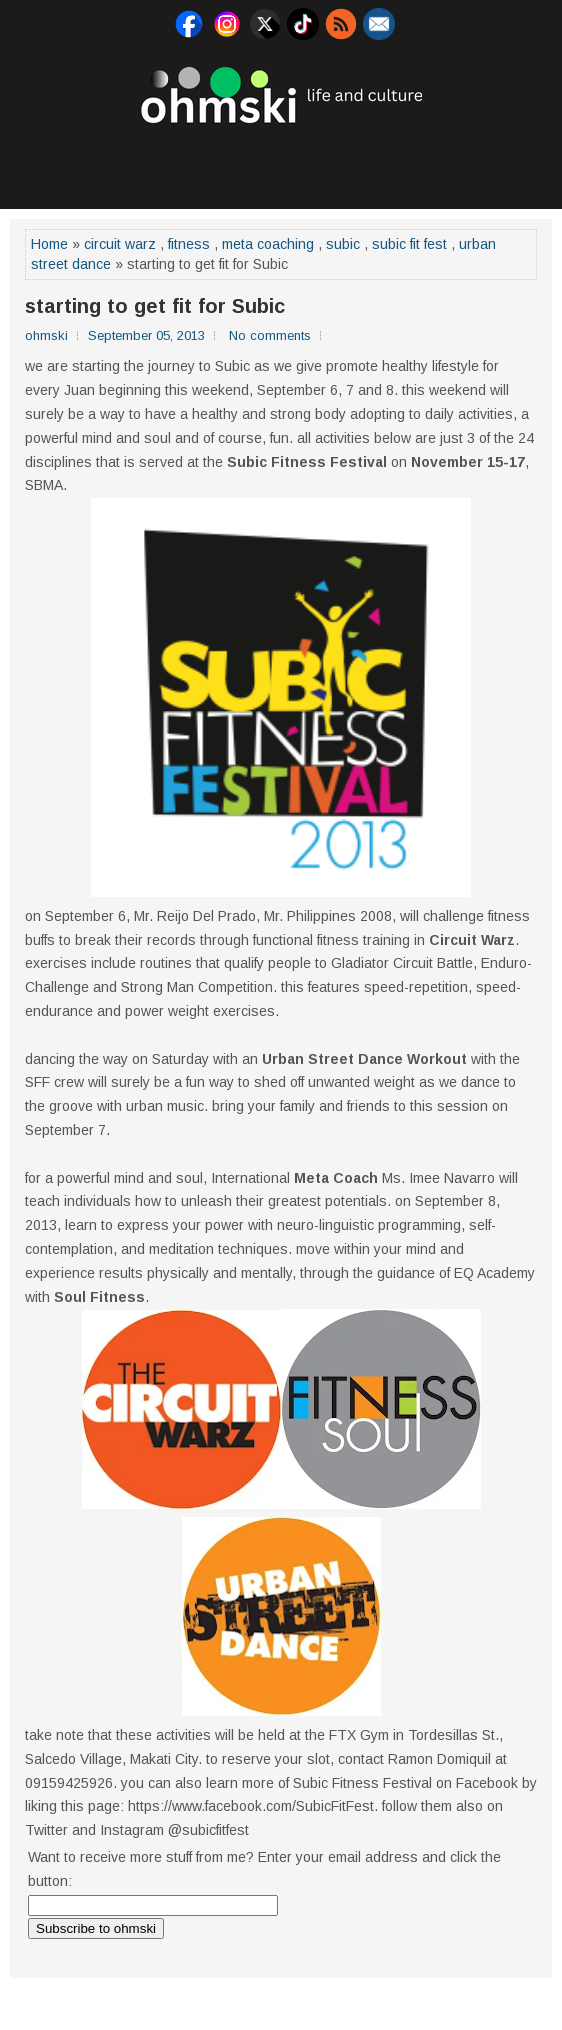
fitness (189, 244)
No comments (270, 335)
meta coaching (268, 244)
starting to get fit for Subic (155, 306)
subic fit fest (409, 244)
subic (343, 244)
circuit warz (120, 244)
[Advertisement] (281, 164)
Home (49, 244)
